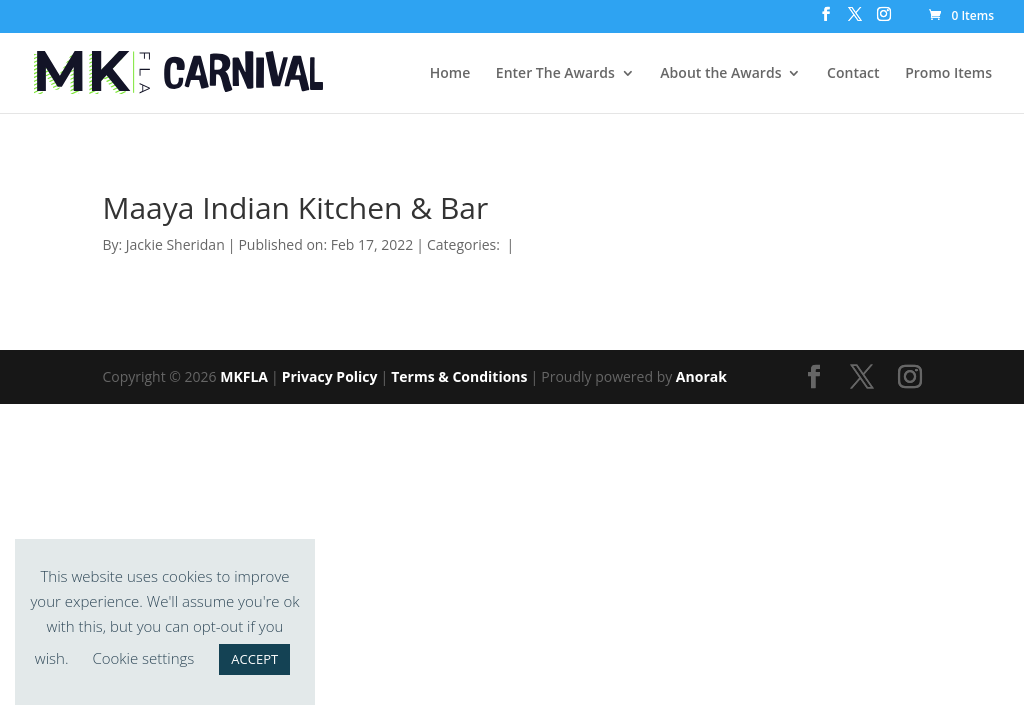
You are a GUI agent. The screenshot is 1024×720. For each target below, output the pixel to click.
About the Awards (720, 74)
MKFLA (244, 376)
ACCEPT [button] (254, 659)
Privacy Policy (330, 376)
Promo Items (948, 74)
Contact (853, 74)
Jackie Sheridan (175, 244)
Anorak (701, 376)
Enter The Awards (555, 74)
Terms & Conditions (459, 376)
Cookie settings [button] (143, 658)
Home (450, 74)
